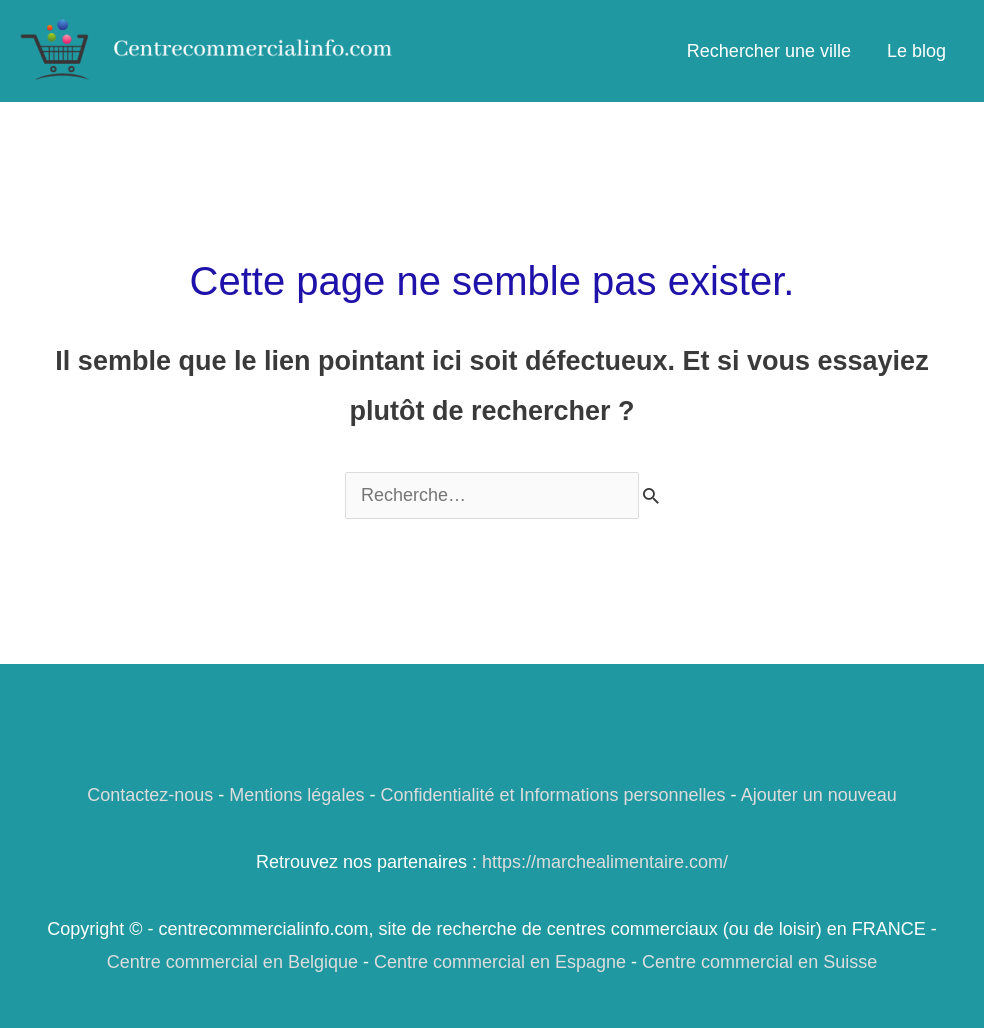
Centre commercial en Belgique (232, 962)
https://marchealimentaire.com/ (605, 862)
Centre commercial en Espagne (500, 962)
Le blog (916, 51)
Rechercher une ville (769, 51)
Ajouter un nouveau (819, 795)
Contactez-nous (150, 795)
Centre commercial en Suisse (759, 962)
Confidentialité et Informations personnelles (552, 795)
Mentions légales (296, 795)
